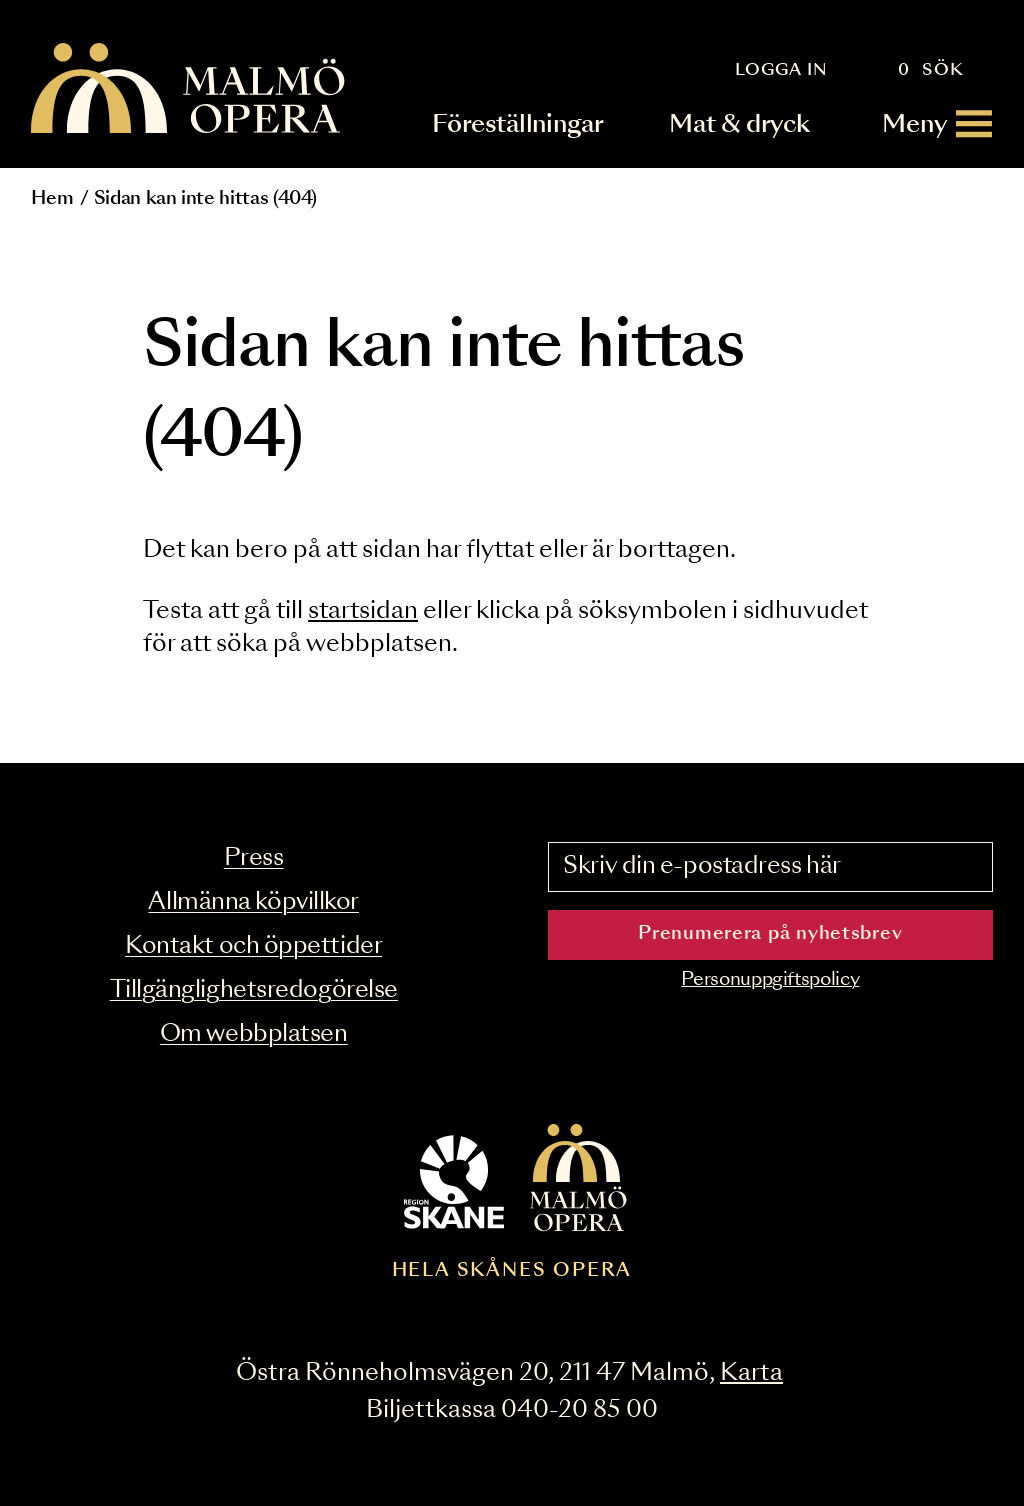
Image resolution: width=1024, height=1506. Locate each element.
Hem (52, 199)
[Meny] (938, 124)
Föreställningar (518, 124)
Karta (751, 1373)
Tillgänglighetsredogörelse (254, 990)
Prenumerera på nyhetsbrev (770, 934)
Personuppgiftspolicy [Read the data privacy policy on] (770, 980)
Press (254, 858)
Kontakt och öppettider (253, 946)
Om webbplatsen (254, 1034)
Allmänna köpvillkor (253, 902)
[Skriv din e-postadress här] (770, 867)
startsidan (363, 611)
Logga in (782, 70)
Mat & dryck (739, 124)
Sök (943, 70)
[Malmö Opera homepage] (189, 89)
